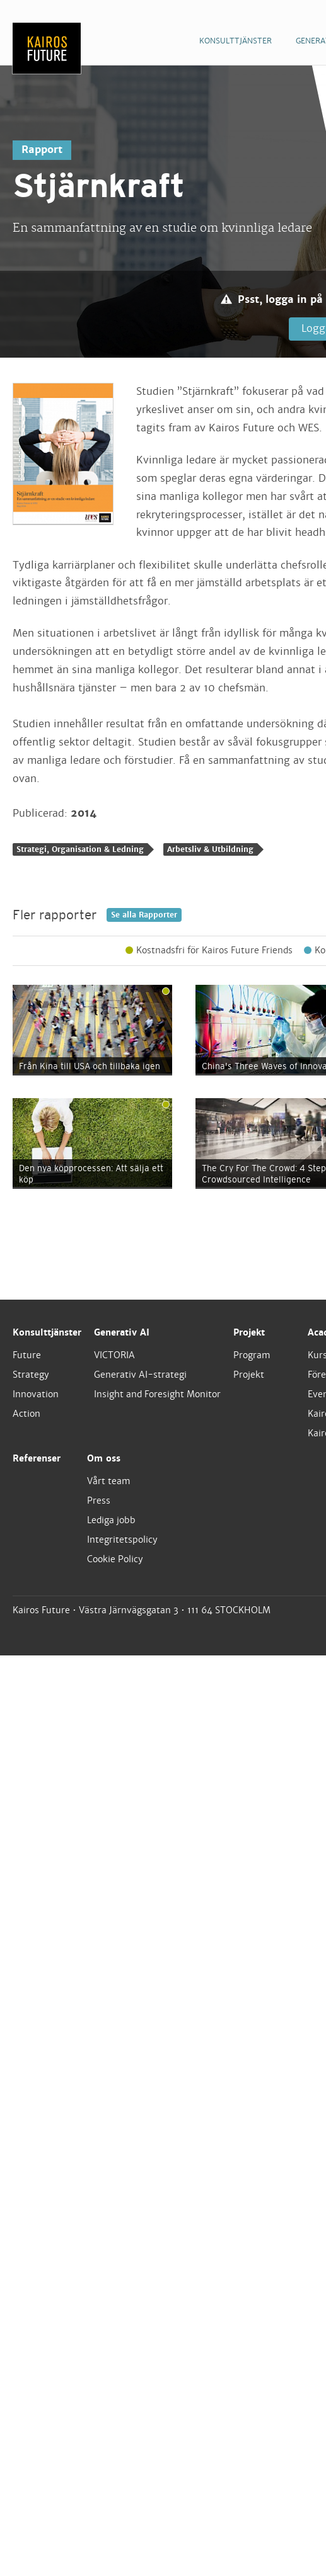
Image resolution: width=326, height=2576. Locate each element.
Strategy (31, 1374)
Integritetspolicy (122, 1539)
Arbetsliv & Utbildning (210, 849)
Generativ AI (121, 1332)
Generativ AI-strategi (140, 1374)
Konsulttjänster (47, 1332)
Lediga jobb (111, 1520)
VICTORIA (114, 1355)
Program (252, 1355)
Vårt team (109, 1481)
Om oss (103, 1458)
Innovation (36, 1394)
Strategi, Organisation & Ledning (80, 849)
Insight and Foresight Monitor (157, 1394)
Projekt (249, 1332)
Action (26, 1413)
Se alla (144, 915)
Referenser (37, 1458)
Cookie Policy (115, 1559)
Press (98, 1500)
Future (27, 1355)
